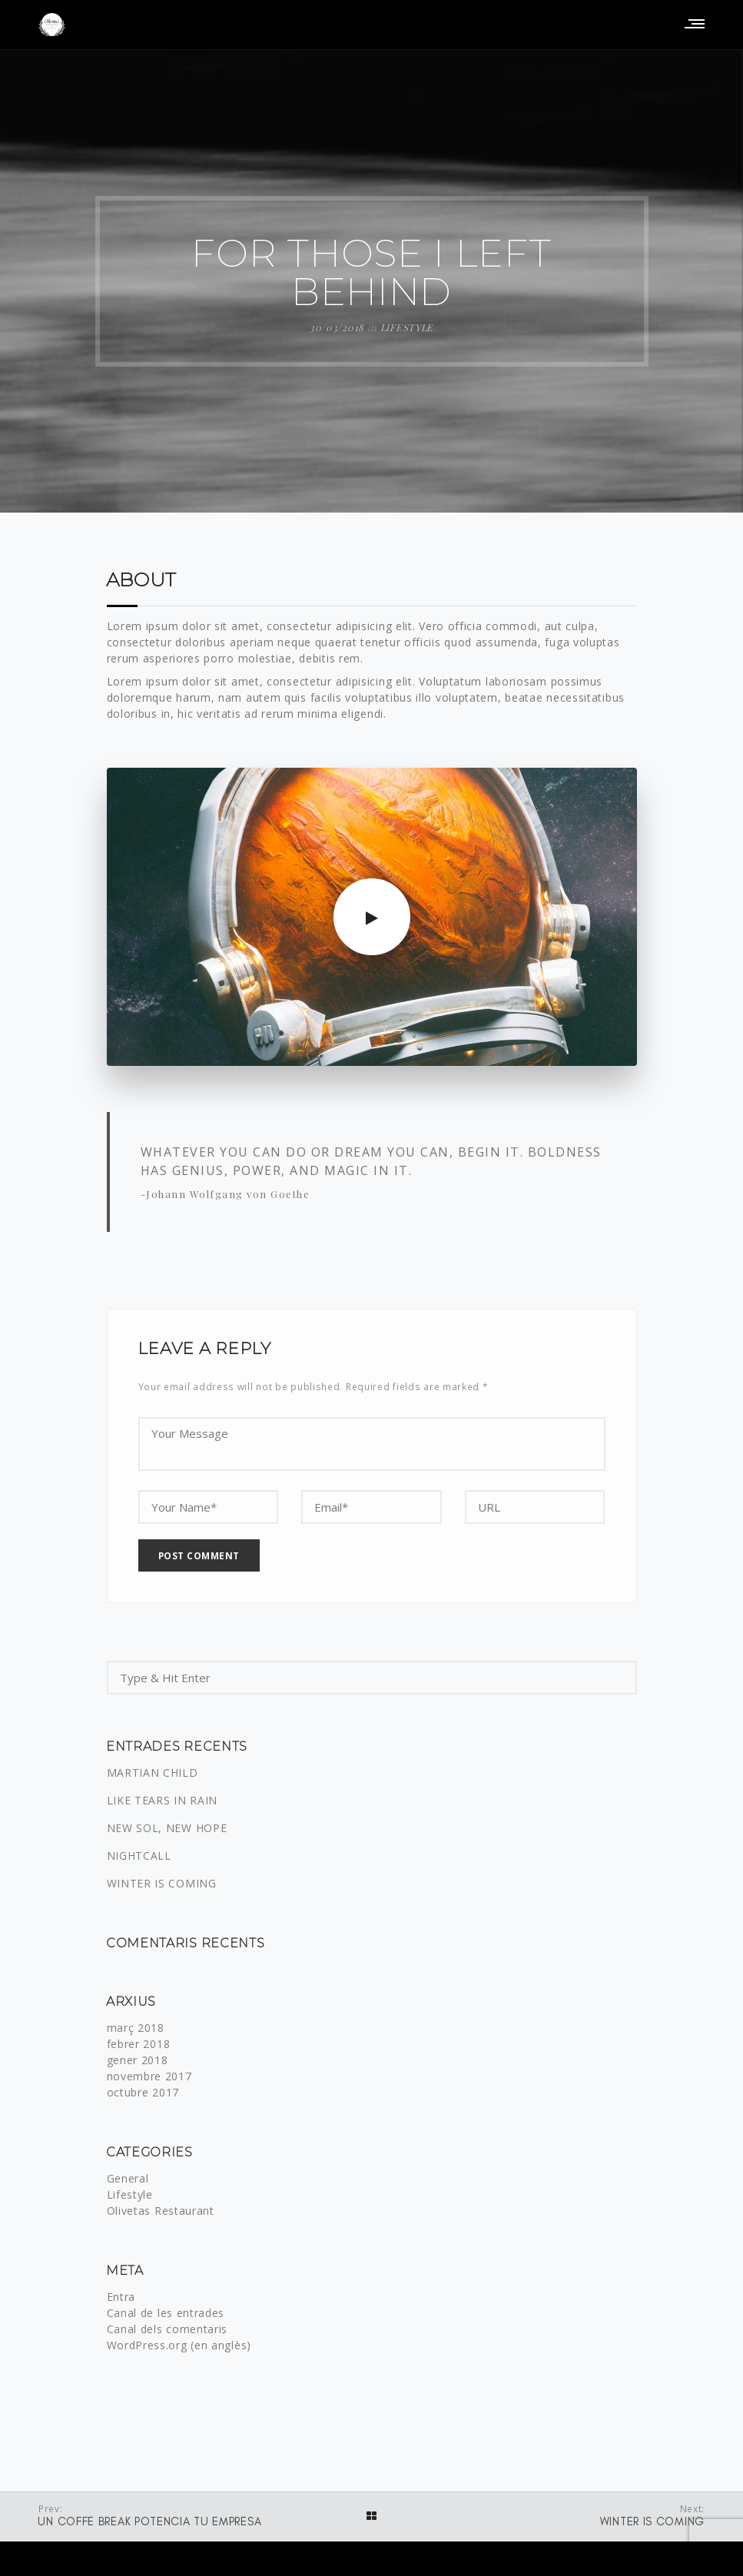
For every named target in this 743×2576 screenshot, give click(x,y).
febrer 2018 (139, 2045)
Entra (121, 2298)
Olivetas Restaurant (160, 2212)
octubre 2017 (143, 2093)
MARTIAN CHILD (152, 1774)
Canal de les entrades (166, 2314)
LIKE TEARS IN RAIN (162, 1801)
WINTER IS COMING (162, 1884)
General (128, 2180)
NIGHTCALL (139, 1857)
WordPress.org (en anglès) (179, 2346)
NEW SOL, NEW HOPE (167, 1829)
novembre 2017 (149, 2077)
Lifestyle (406, 327)
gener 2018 (137, 2061)
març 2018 (135, 2029)
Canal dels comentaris (167, 2330)
